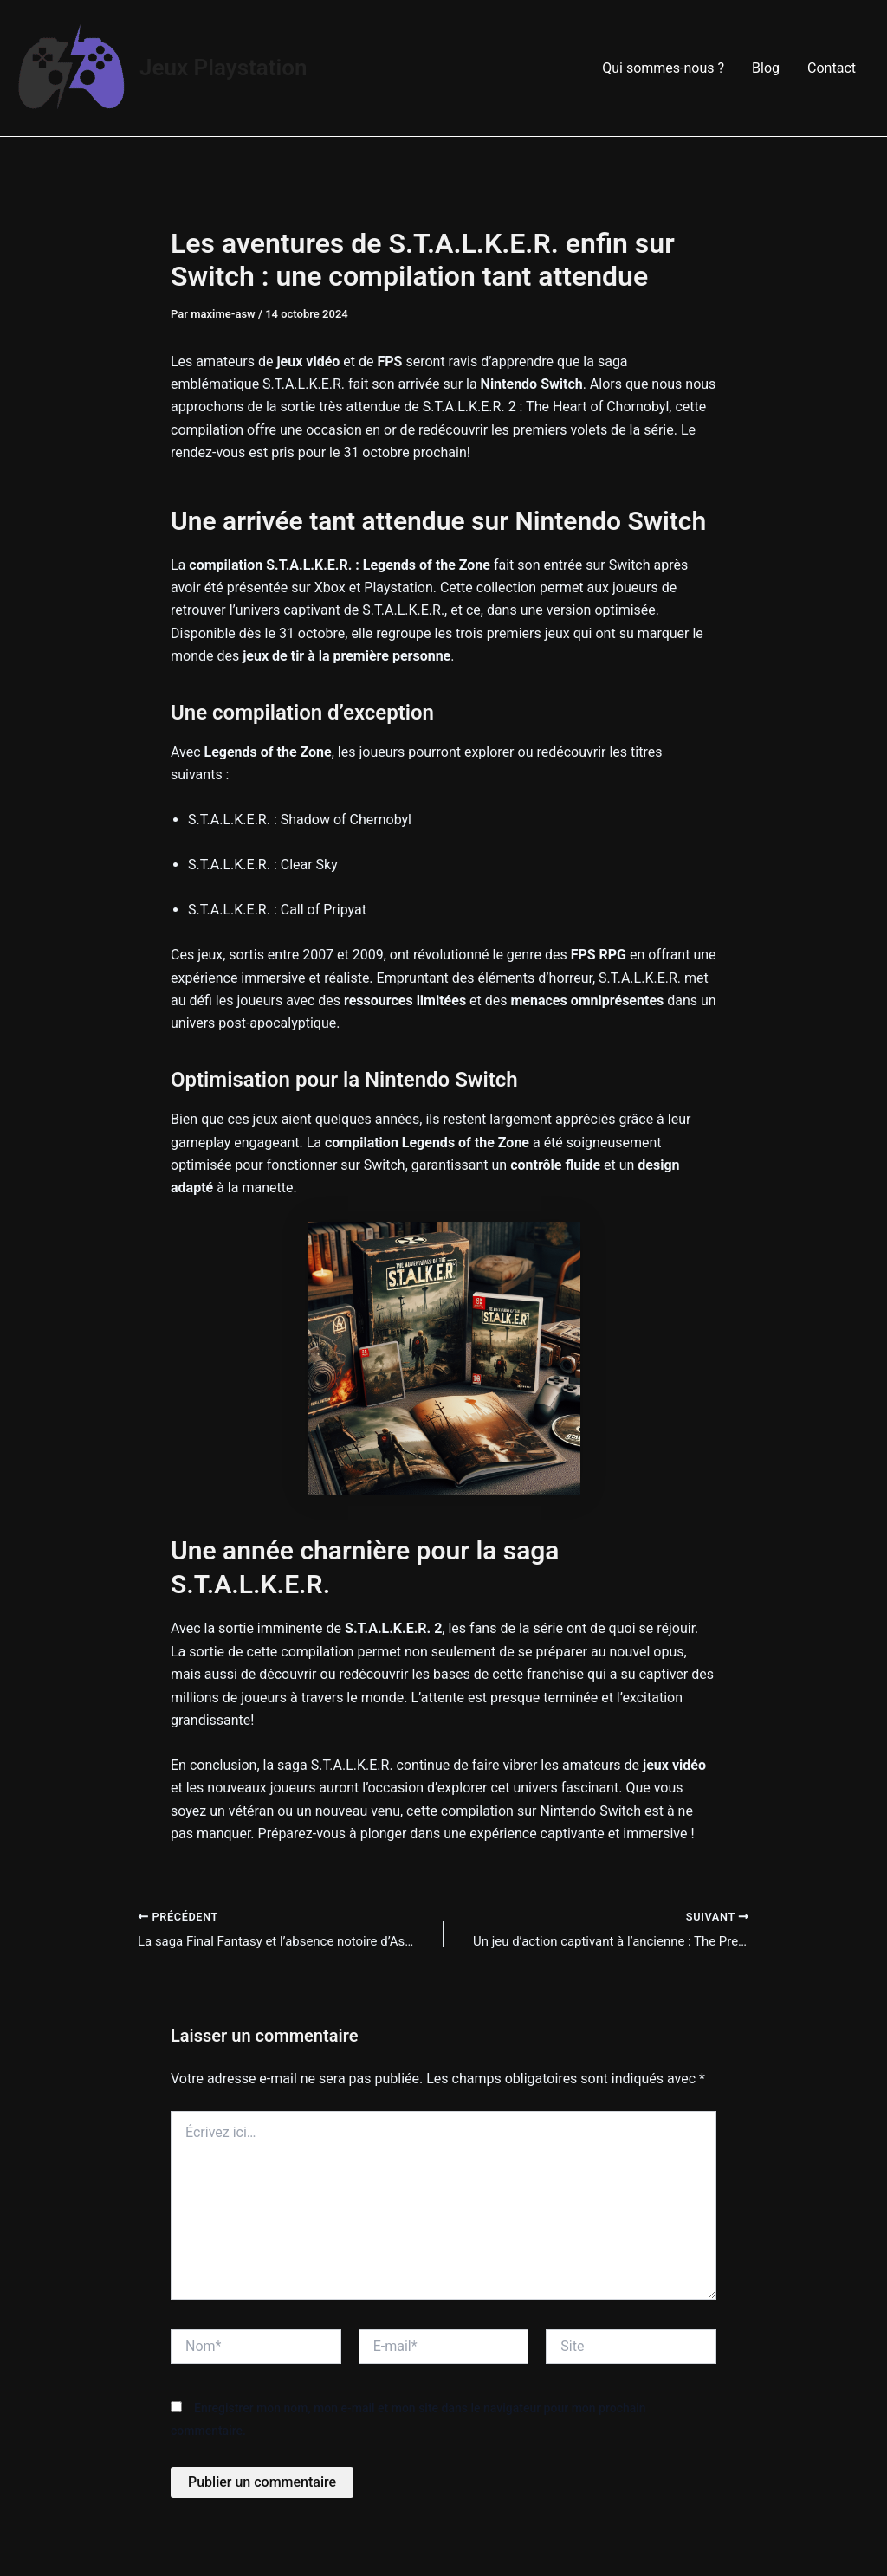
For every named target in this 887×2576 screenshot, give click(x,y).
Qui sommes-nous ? (663, 68)
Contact (831, 68)
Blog (766, 68)
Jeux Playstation (223, 68)
